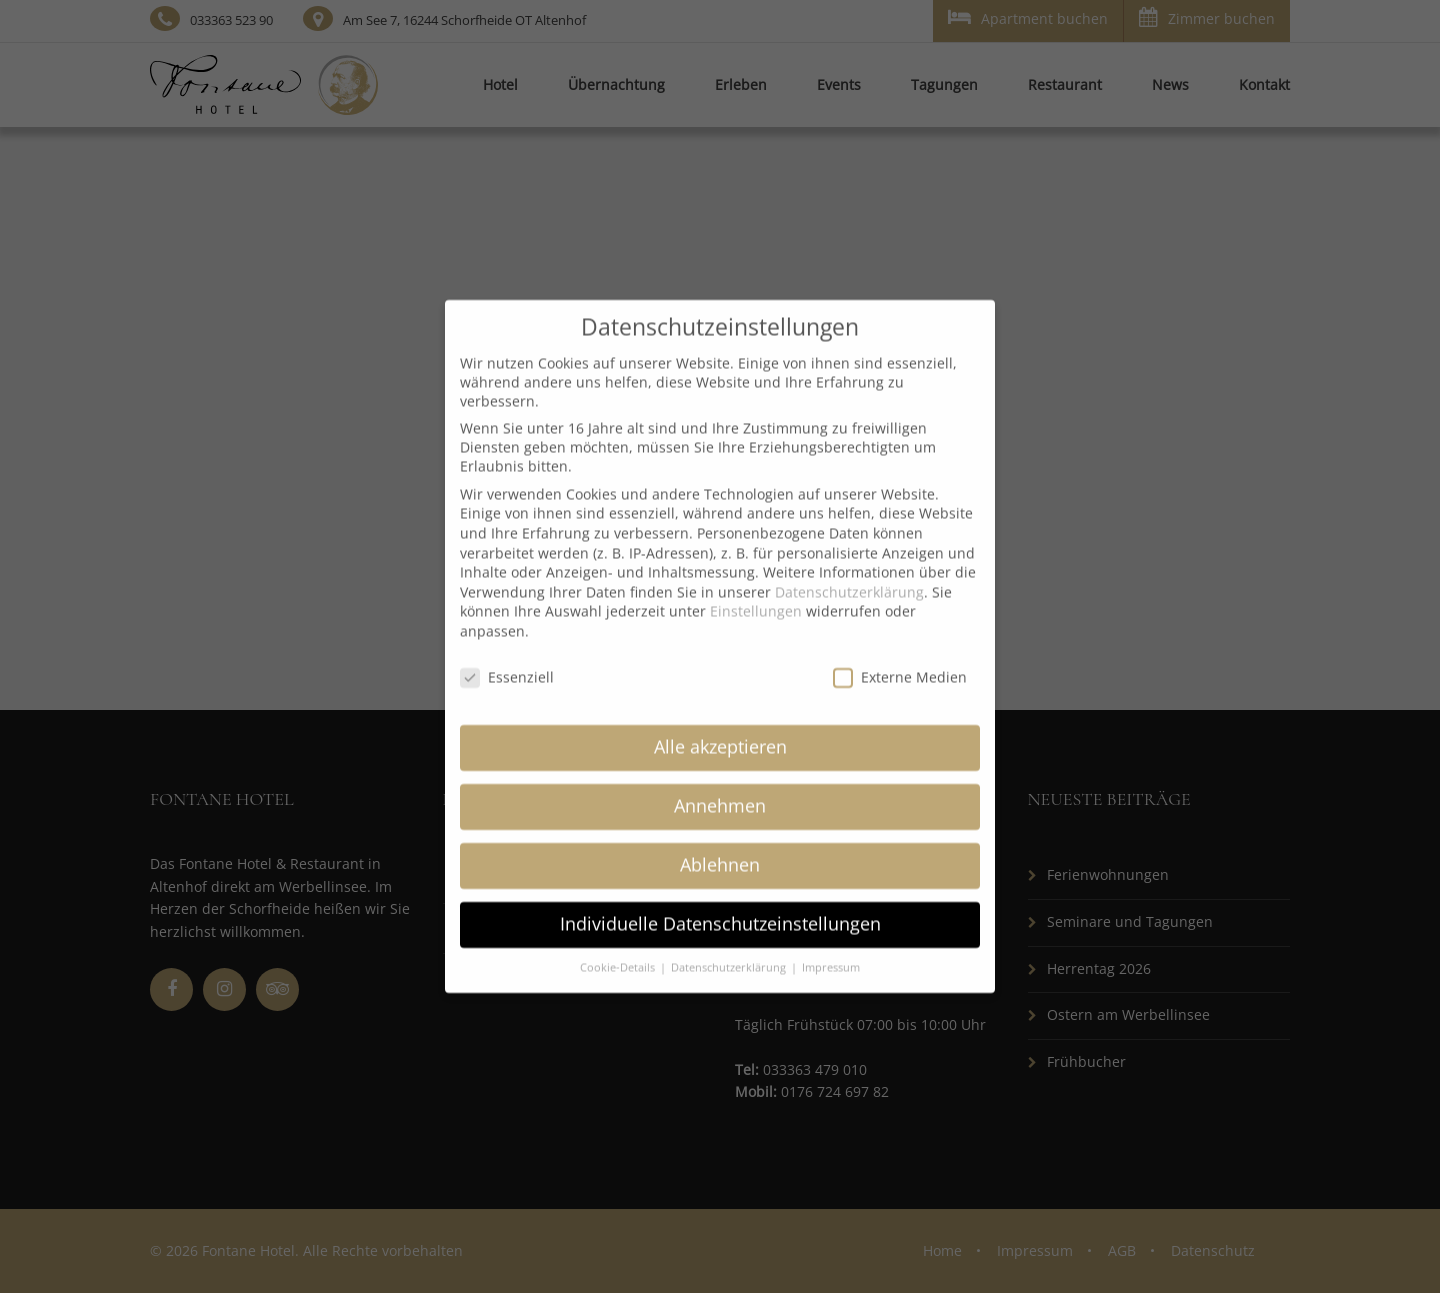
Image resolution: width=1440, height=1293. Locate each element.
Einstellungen (756, 591)
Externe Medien (900, 657)
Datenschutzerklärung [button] (730, 948)
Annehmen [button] (720, 786)
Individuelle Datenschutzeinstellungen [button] (720, 904)
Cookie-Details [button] (619, 948)
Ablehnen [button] (720, 845)
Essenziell (507, 657)
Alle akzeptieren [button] (720, 727)
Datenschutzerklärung (849, 572)
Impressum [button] (831, 948)
